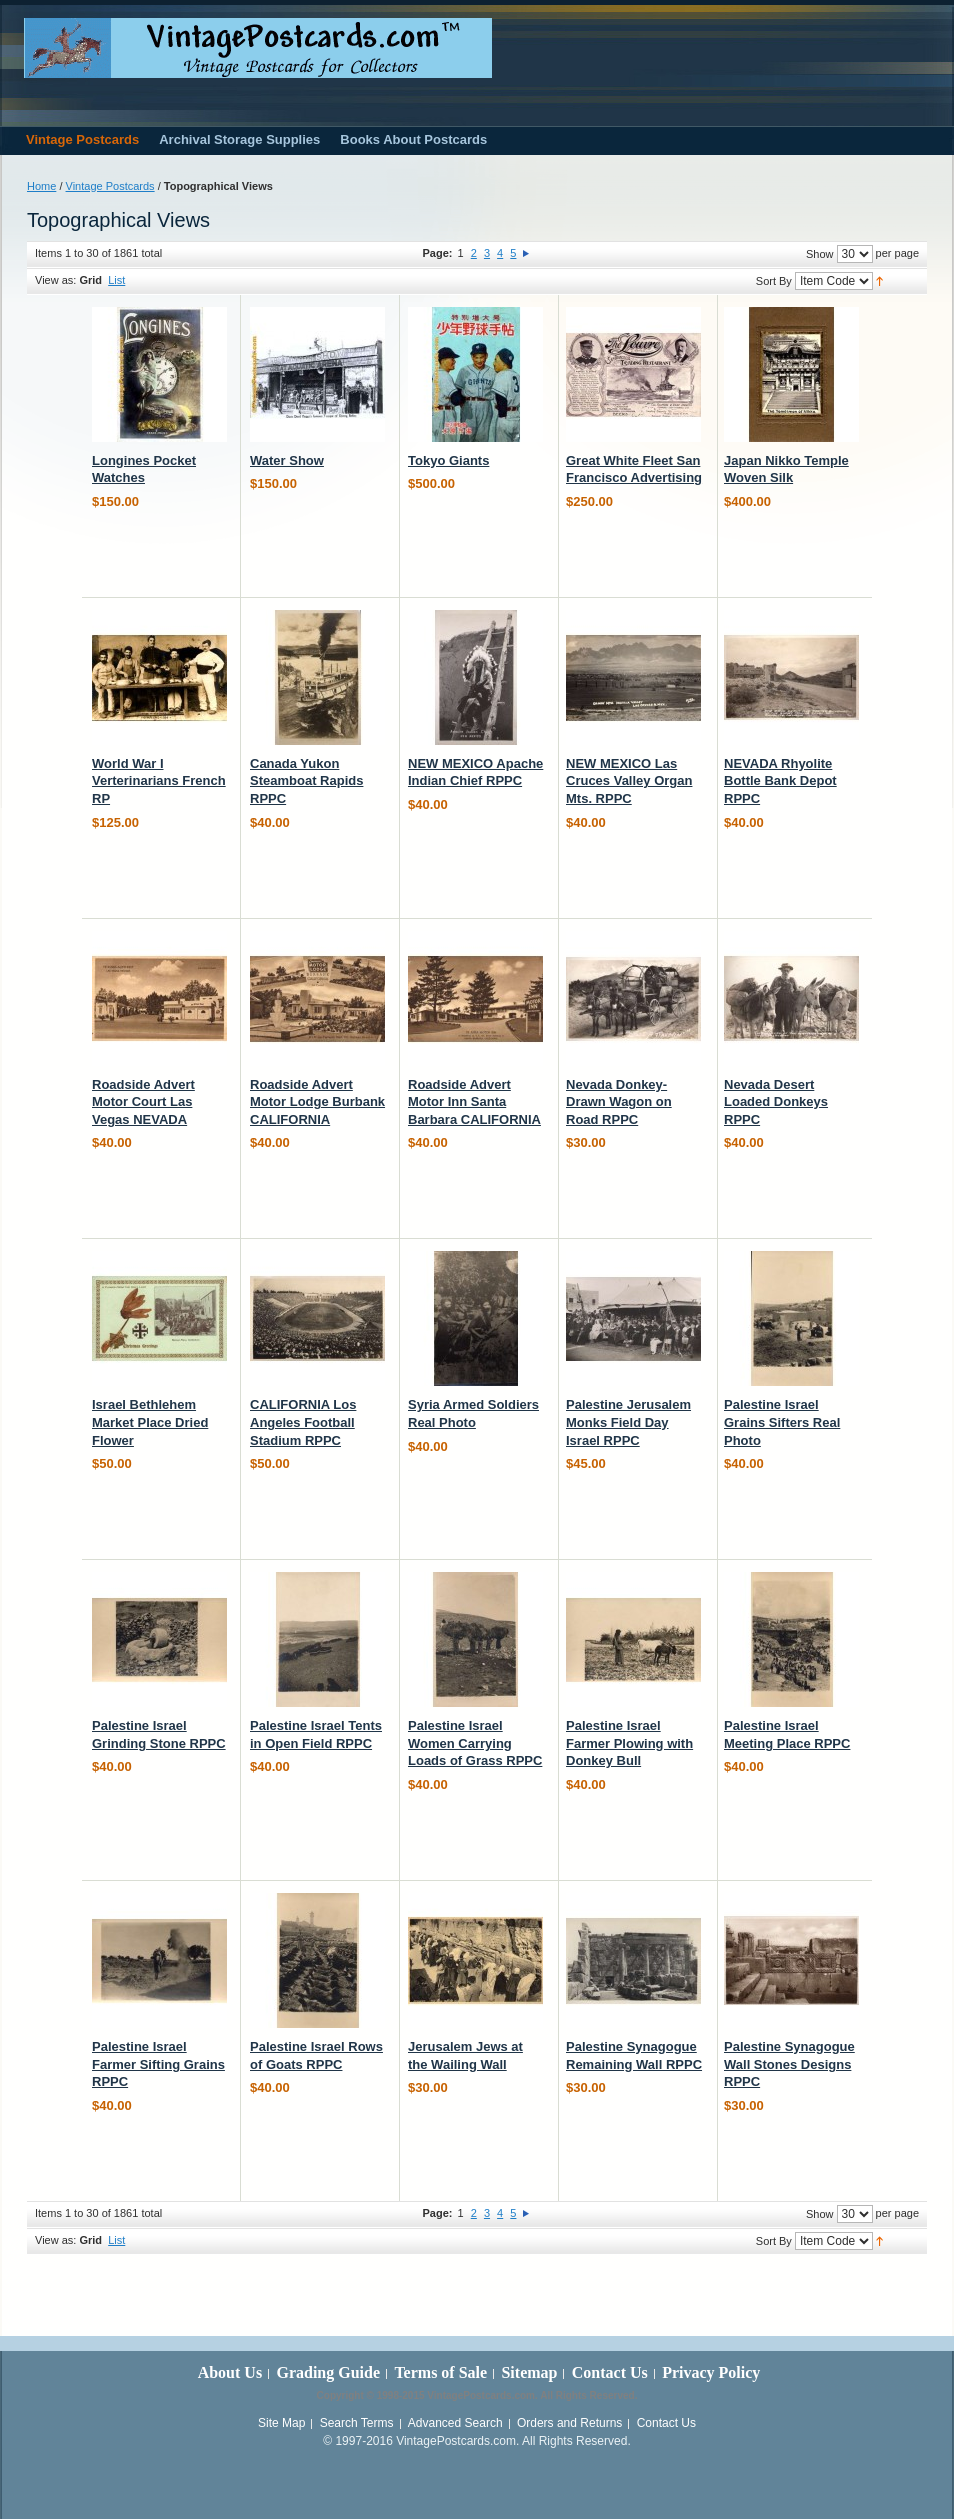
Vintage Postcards (110, 186)
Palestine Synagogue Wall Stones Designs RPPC (789, 2064)
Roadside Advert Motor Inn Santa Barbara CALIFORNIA (474, 1102)
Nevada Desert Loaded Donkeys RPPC (776, 1102)
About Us (230, 2372)
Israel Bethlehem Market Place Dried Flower (150, 1422)
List (116, 280)
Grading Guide (328, 2372)
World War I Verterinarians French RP (159, 781)
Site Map (281, 2423)
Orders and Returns (569, 2423)
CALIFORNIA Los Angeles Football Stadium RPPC (303, 1422)
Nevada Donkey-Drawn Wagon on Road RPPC (619, 1102)
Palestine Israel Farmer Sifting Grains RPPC (158, 2064)
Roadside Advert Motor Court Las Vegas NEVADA (143, 1102)
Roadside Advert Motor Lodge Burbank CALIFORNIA (317, 1102)
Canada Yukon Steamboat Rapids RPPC (306, 781)
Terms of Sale (440, 2372)
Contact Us (610, 2372)
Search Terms (357, 2423)
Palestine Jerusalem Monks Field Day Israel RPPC (628, 1422)
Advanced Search (455, 2423)
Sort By (774, 281)
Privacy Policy (711, 2372)
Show (820, 254)
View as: (55, 280)
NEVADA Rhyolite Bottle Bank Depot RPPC (780, 781)
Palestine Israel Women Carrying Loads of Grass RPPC (475, 1743)
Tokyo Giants (448, 460)
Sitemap (529, 2372)
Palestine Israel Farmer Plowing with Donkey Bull (629, 1743)
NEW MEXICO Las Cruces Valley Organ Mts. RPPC (629, 781)
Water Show (287, 460)
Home (41, 186)
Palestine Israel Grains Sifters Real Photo (782, 1422)
